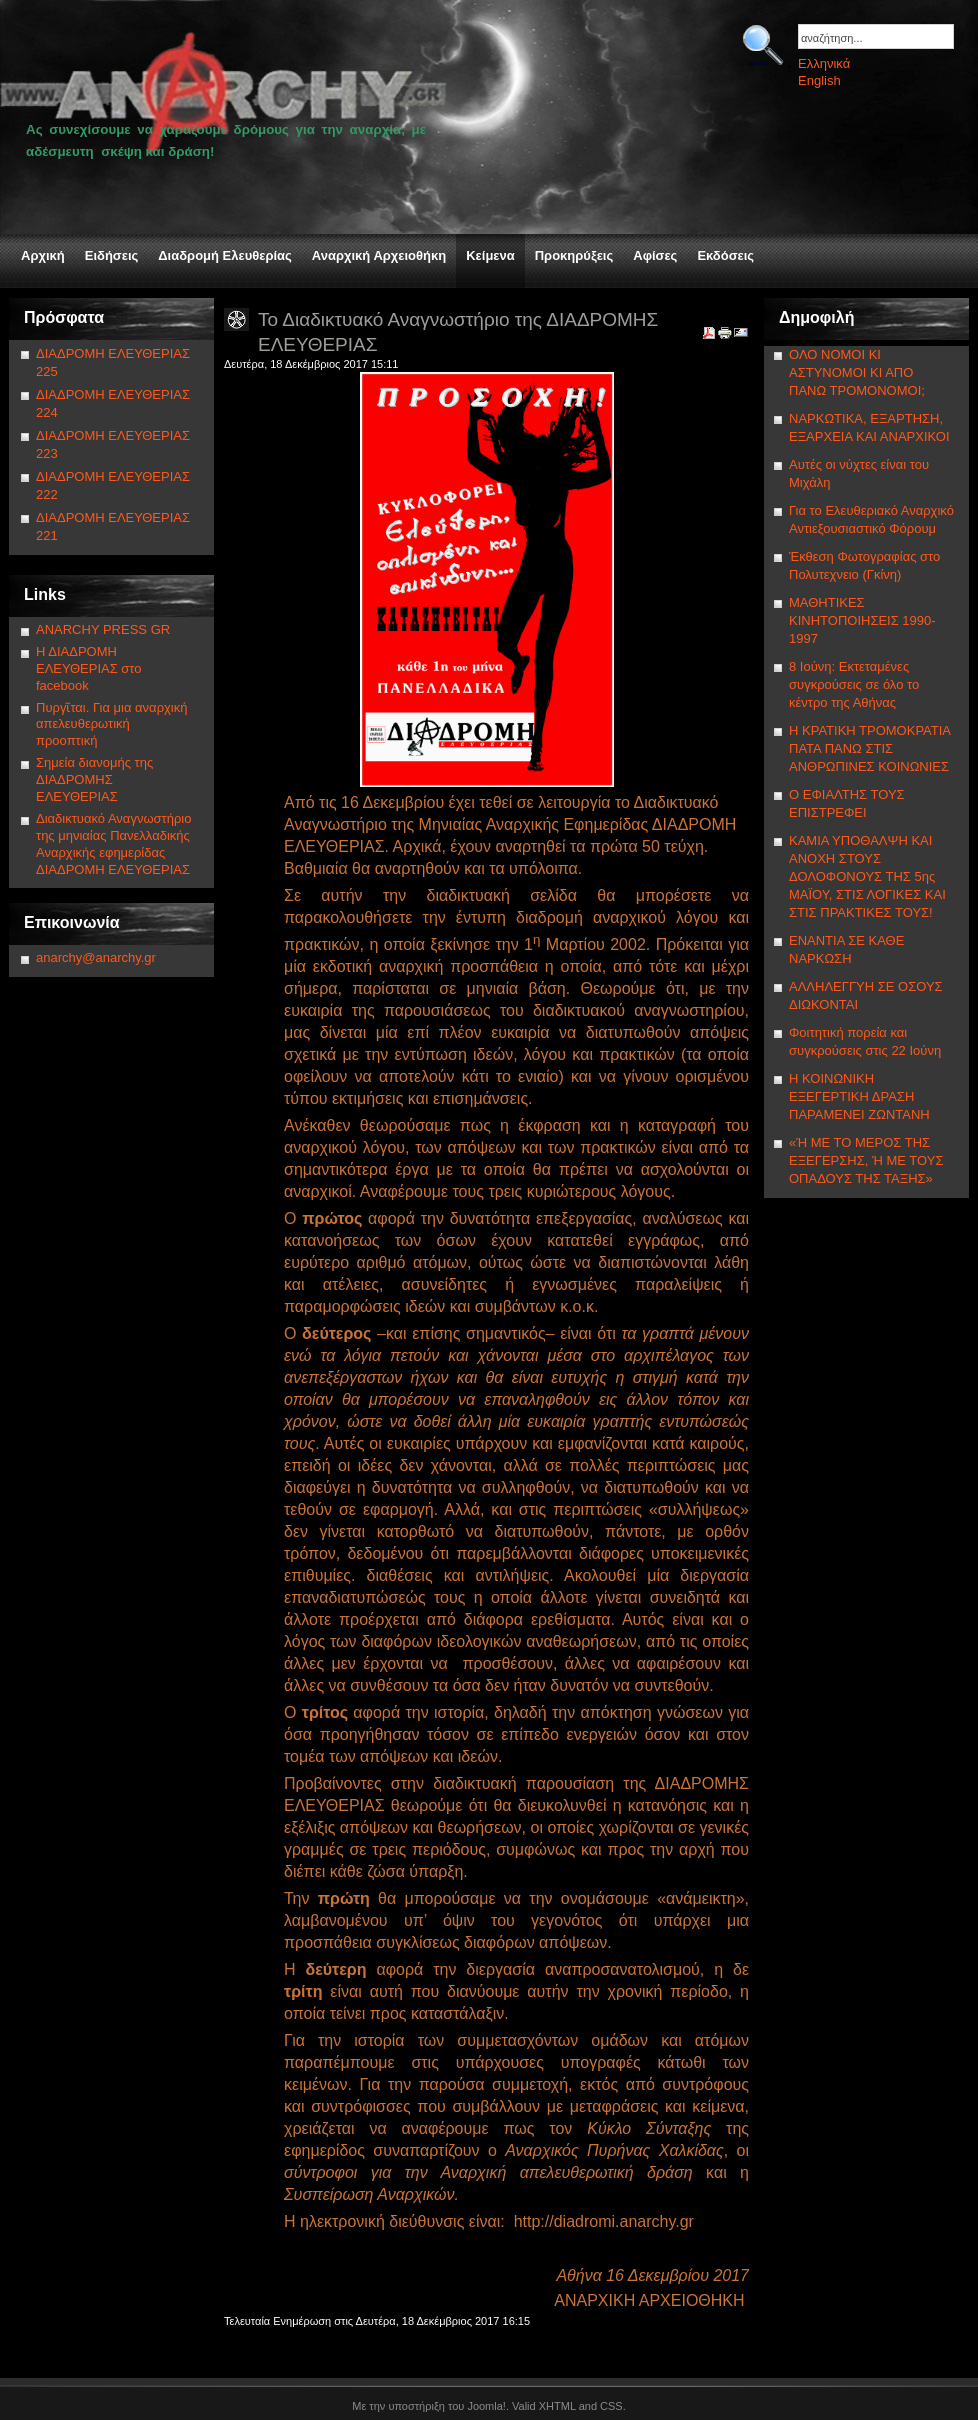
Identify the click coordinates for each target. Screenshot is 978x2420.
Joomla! (486, 2406)
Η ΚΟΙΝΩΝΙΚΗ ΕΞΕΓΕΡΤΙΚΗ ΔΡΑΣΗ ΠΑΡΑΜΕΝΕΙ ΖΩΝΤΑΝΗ (859, 1096)
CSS (611, 2406)
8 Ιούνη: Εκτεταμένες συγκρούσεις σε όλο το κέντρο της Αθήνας (854, 684)
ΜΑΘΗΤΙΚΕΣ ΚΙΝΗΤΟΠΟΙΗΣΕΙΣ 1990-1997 (862, 620)
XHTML (557, 2406)
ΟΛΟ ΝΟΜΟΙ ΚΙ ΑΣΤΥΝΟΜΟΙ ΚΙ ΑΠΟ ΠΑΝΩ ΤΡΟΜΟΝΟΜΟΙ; (857, 372)
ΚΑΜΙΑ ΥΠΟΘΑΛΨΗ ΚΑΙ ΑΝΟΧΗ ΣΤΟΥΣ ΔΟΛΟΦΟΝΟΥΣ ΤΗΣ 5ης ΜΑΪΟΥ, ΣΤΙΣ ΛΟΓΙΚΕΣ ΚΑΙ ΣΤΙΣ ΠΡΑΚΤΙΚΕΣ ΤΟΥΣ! (867, 876)
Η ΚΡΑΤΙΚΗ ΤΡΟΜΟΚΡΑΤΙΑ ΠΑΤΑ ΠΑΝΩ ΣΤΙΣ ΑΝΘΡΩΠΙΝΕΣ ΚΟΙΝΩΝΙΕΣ (869, 748)
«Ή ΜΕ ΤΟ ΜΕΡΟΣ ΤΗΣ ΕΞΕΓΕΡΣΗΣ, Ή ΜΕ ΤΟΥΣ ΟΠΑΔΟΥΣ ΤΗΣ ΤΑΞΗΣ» (866, 1160)
